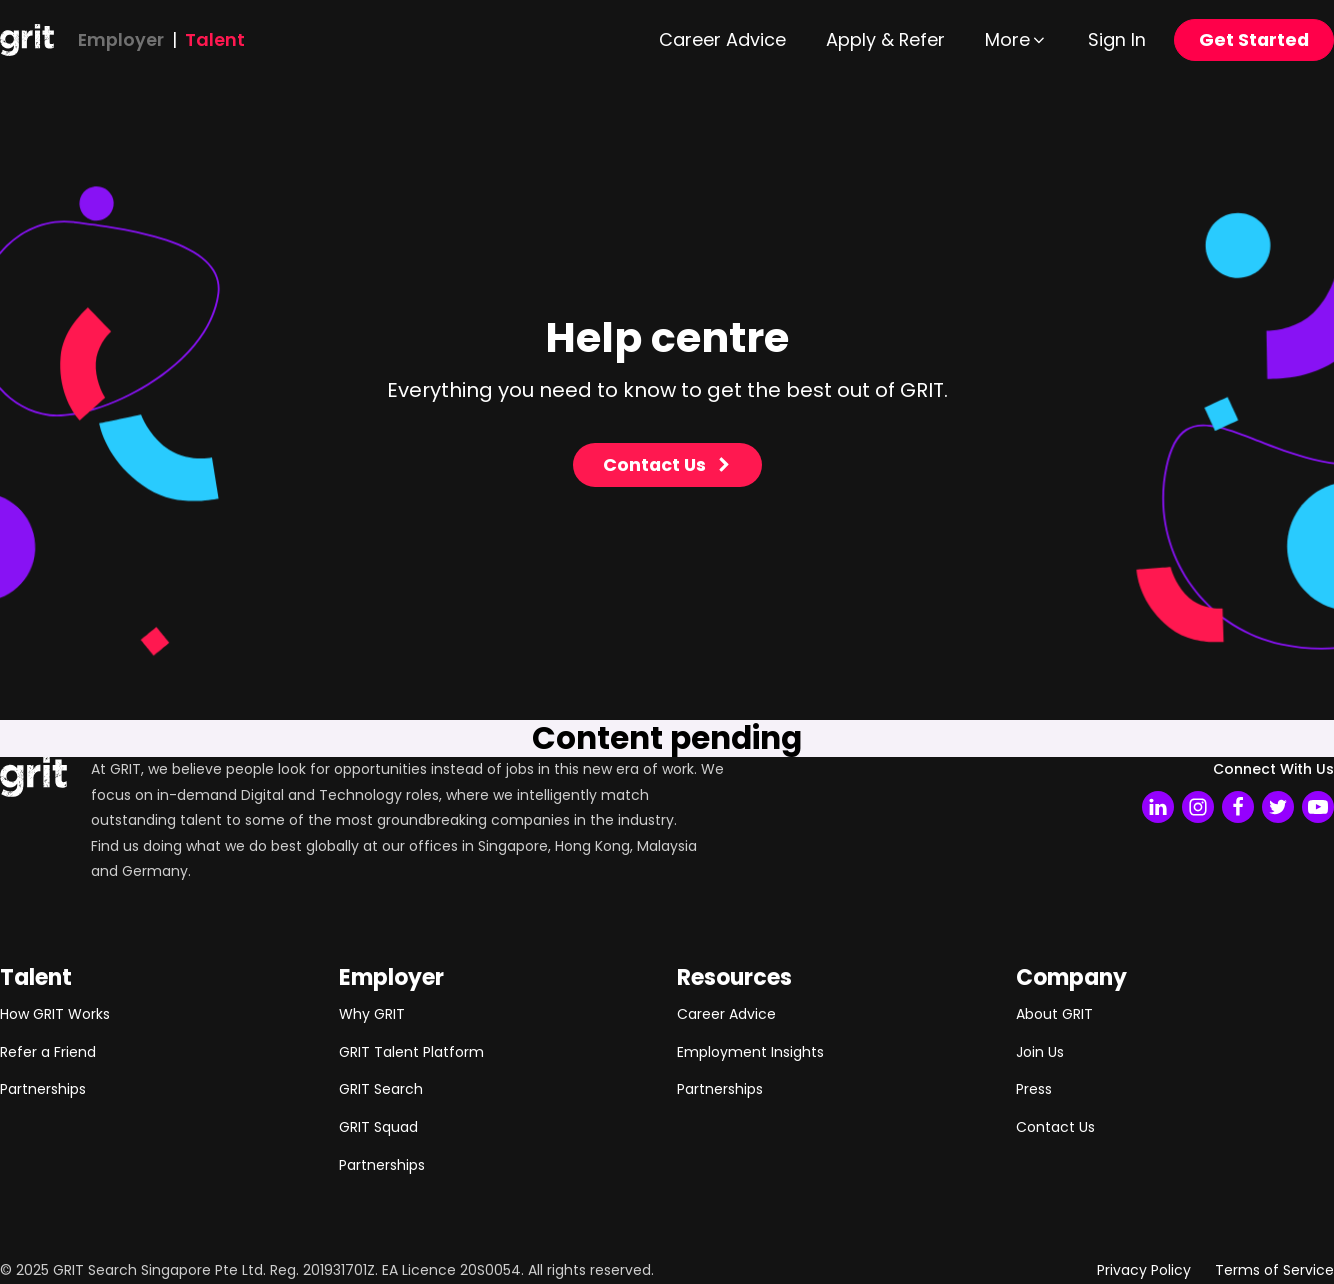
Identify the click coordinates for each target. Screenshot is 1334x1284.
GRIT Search (381, 1089)
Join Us (1040, 1052)
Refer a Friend (48, 1052)
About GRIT (1054, 1014)
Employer (121, 39)
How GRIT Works (55, 1014)
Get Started (1254, 39)
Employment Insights (750, 1052)
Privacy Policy (1144, 1270)
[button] (1016, 40)
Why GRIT (372, 1014)
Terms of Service (1274, 1270)
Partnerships (43, 1089)
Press (1034, 1089)
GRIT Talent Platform (411, 1052)
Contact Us (1055, 1127)
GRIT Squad (378, 1127)
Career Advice (726, 1014)
